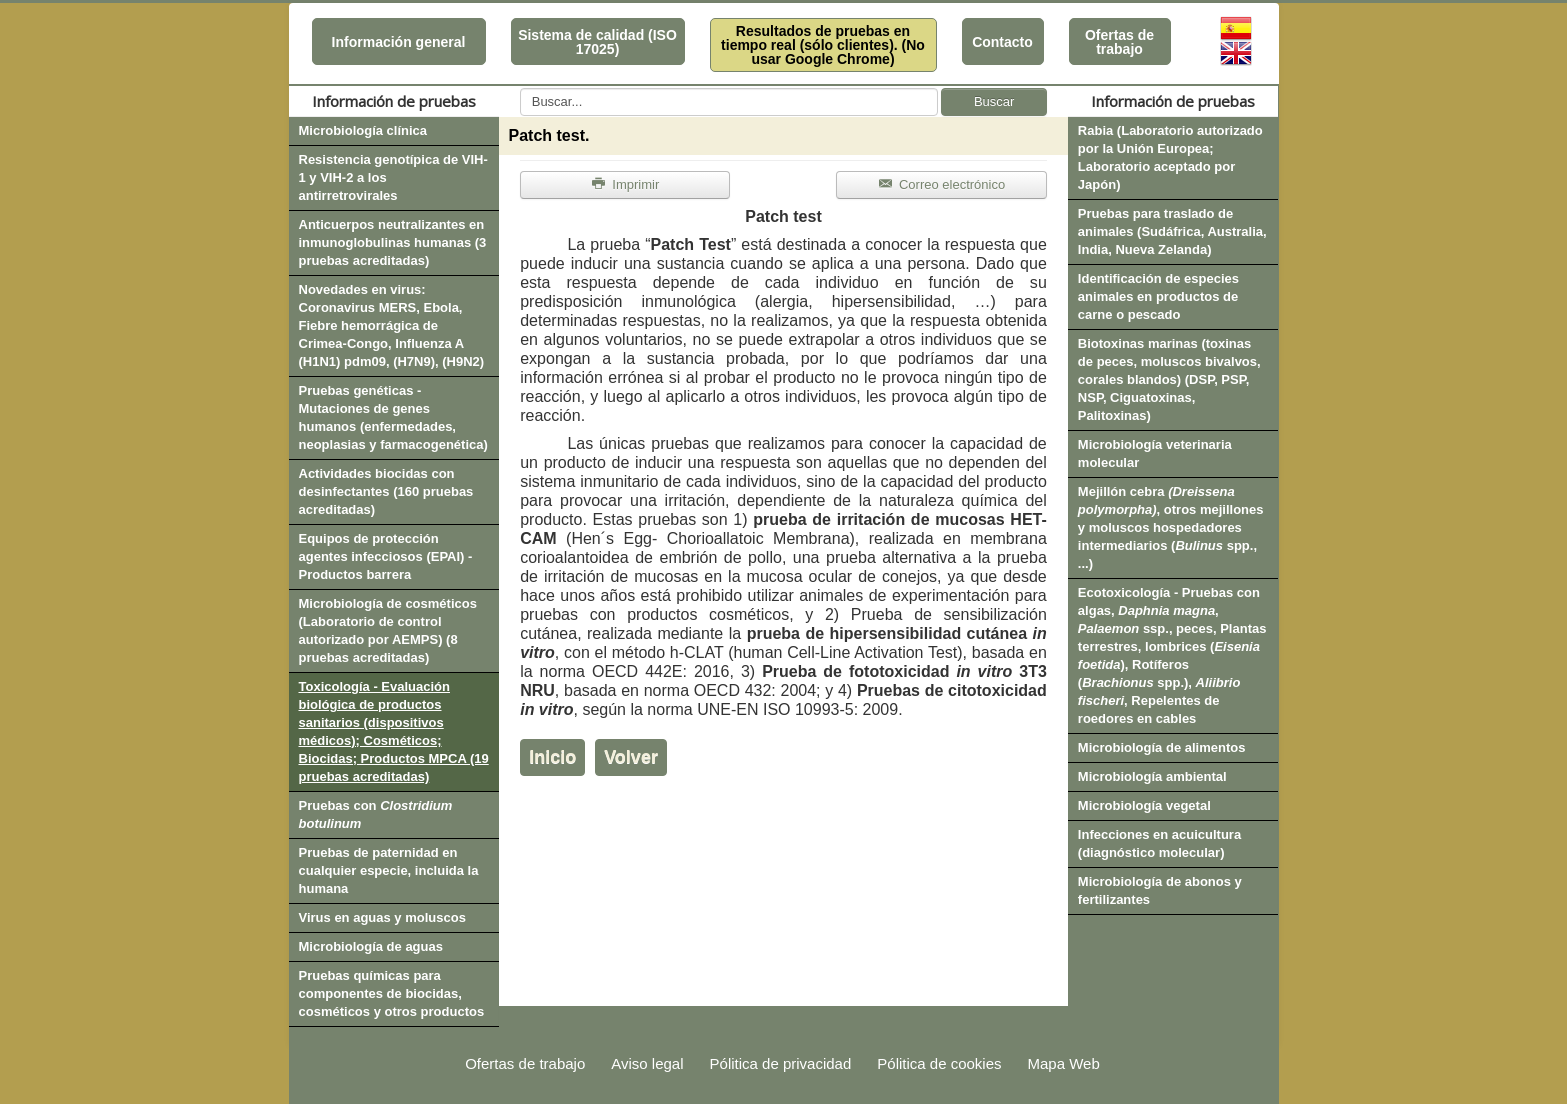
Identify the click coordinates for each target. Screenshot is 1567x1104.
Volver (631, 757)
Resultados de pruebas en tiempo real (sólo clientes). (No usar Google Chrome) (823, 45)
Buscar (994, 101)
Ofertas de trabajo (1119, 42)
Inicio (552, 757)
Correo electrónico (941, 184)
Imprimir (625, 184)
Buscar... (520, 88)
